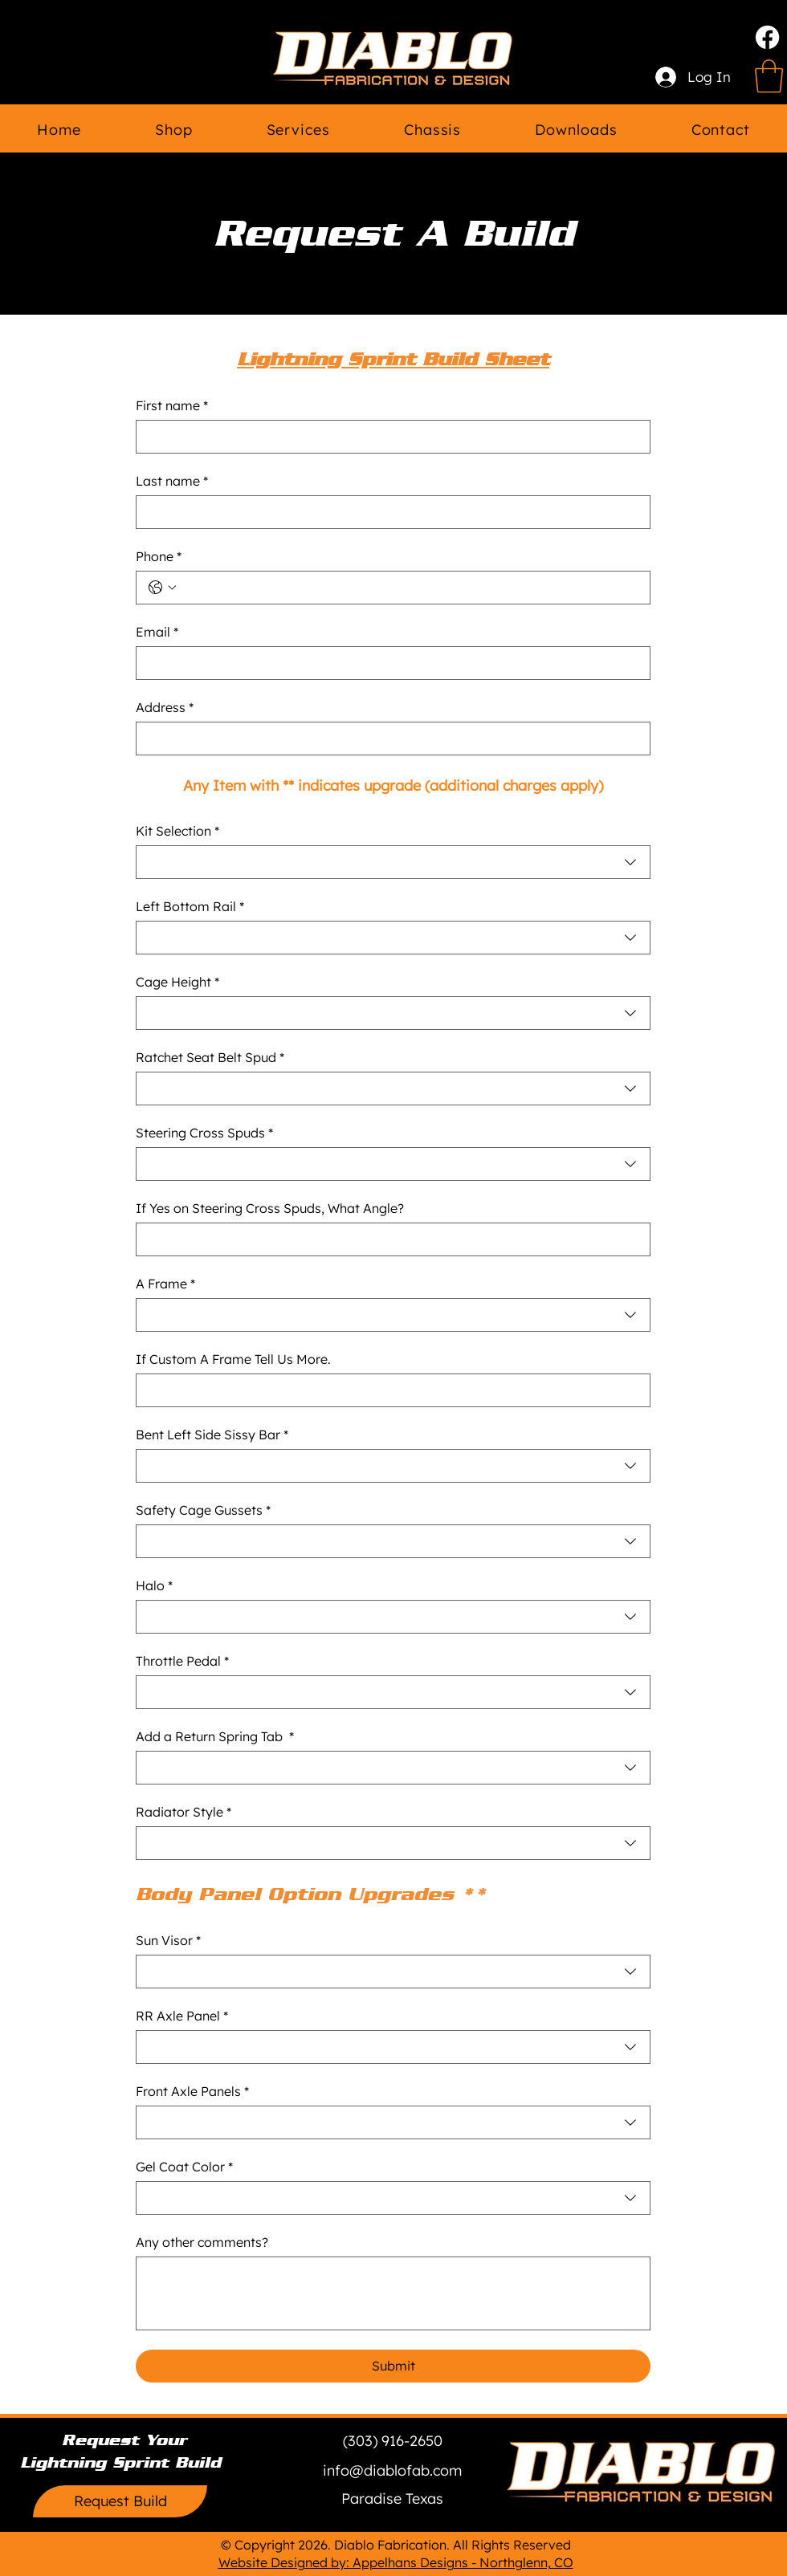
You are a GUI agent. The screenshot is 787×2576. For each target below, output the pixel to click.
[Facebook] (767, 37)
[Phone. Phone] (409, 588)
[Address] (388, 738)
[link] (769, 76)
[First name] (388, 437)
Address (165, 707)
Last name (172, 481)
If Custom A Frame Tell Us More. (233, 1359)
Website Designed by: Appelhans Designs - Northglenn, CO (395, 2562)
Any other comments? (202, 2242)
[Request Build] (120, 2501)
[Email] (388, 663)
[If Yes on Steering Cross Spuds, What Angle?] (388, 1239)
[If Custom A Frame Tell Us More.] (388, 1390)
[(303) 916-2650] (392, 2441)
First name (172, 405)
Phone (158, 556)
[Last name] (388, 512)
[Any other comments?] (393, 2293)
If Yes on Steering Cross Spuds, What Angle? (270, 1208)
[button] (392, 2499)
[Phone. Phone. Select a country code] (162, 587)
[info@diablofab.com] (392, 2471)
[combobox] (393, 862)
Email (157, 632)
